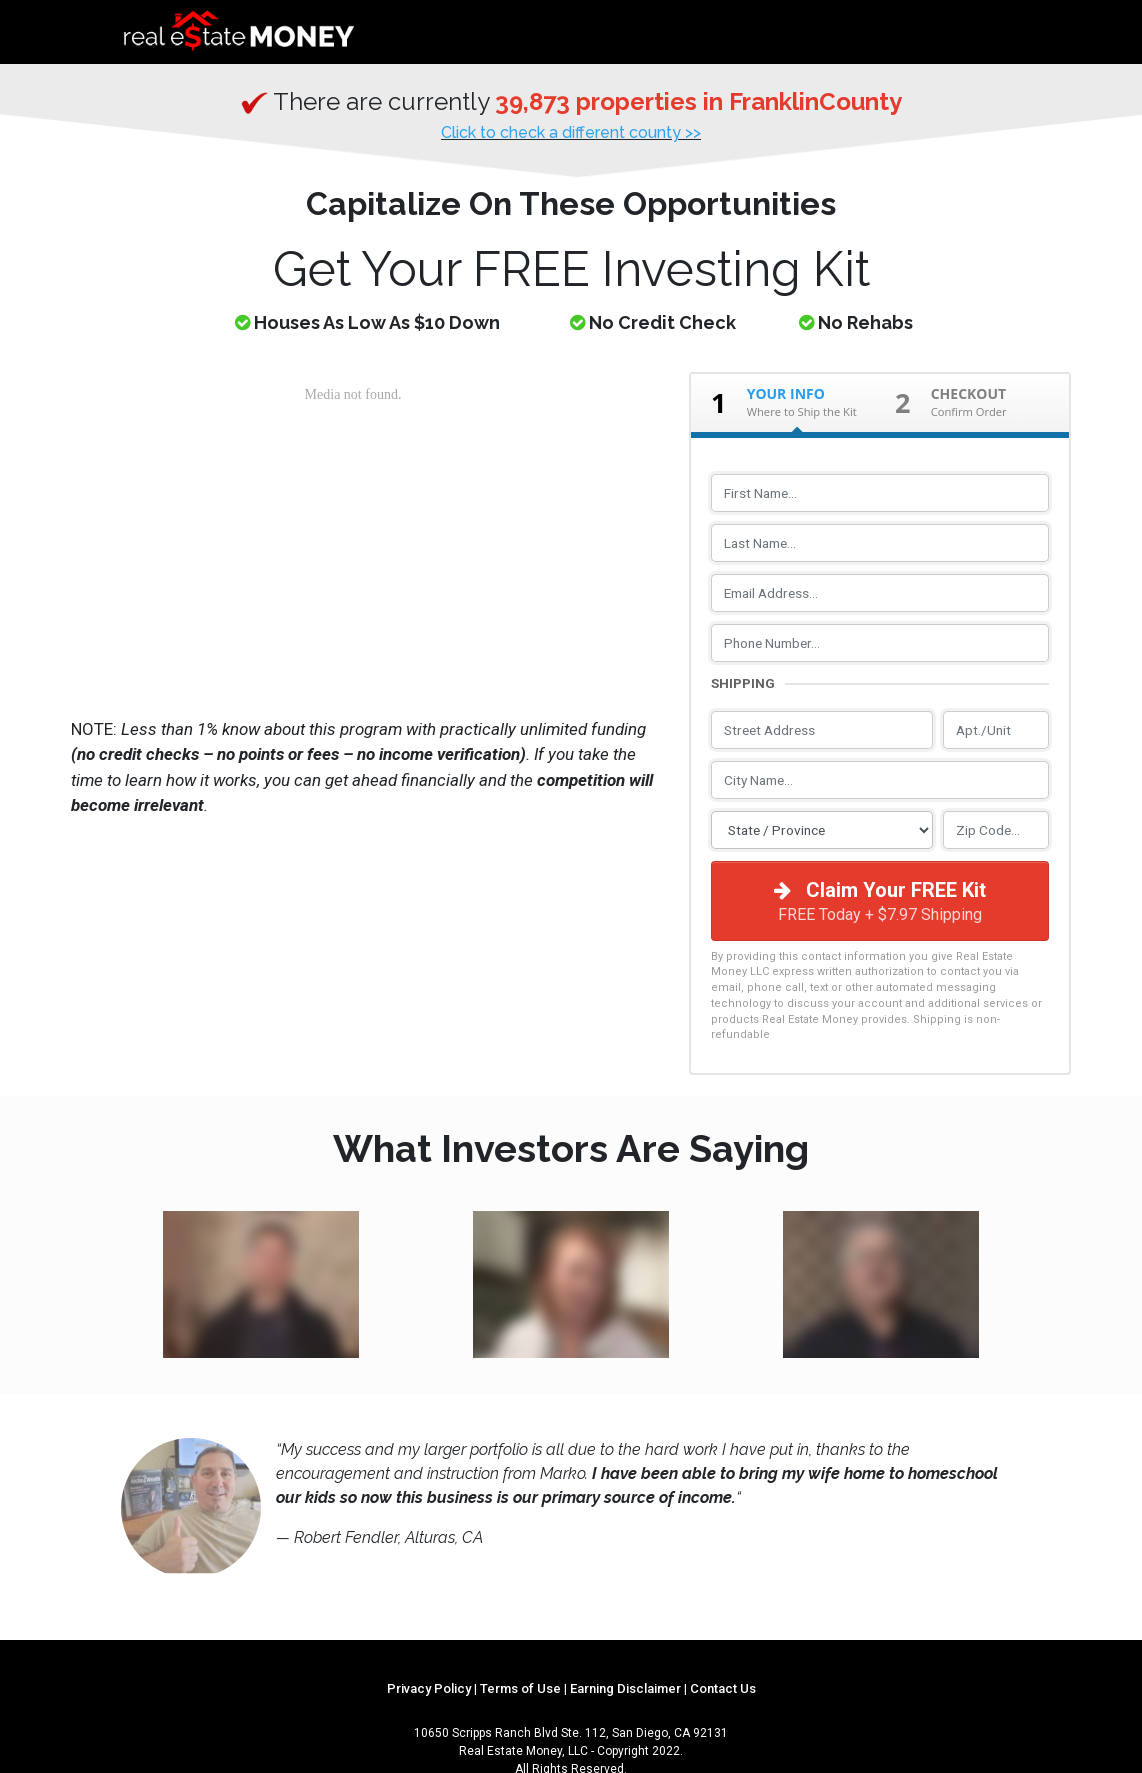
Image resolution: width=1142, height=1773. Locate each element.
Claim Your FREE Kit (880, 902)
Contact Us (723, 1688)
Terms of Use (520, 1688)
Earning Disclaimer (625, 1688)
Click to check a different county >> (571, 132)
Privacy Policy (429, 1688)
